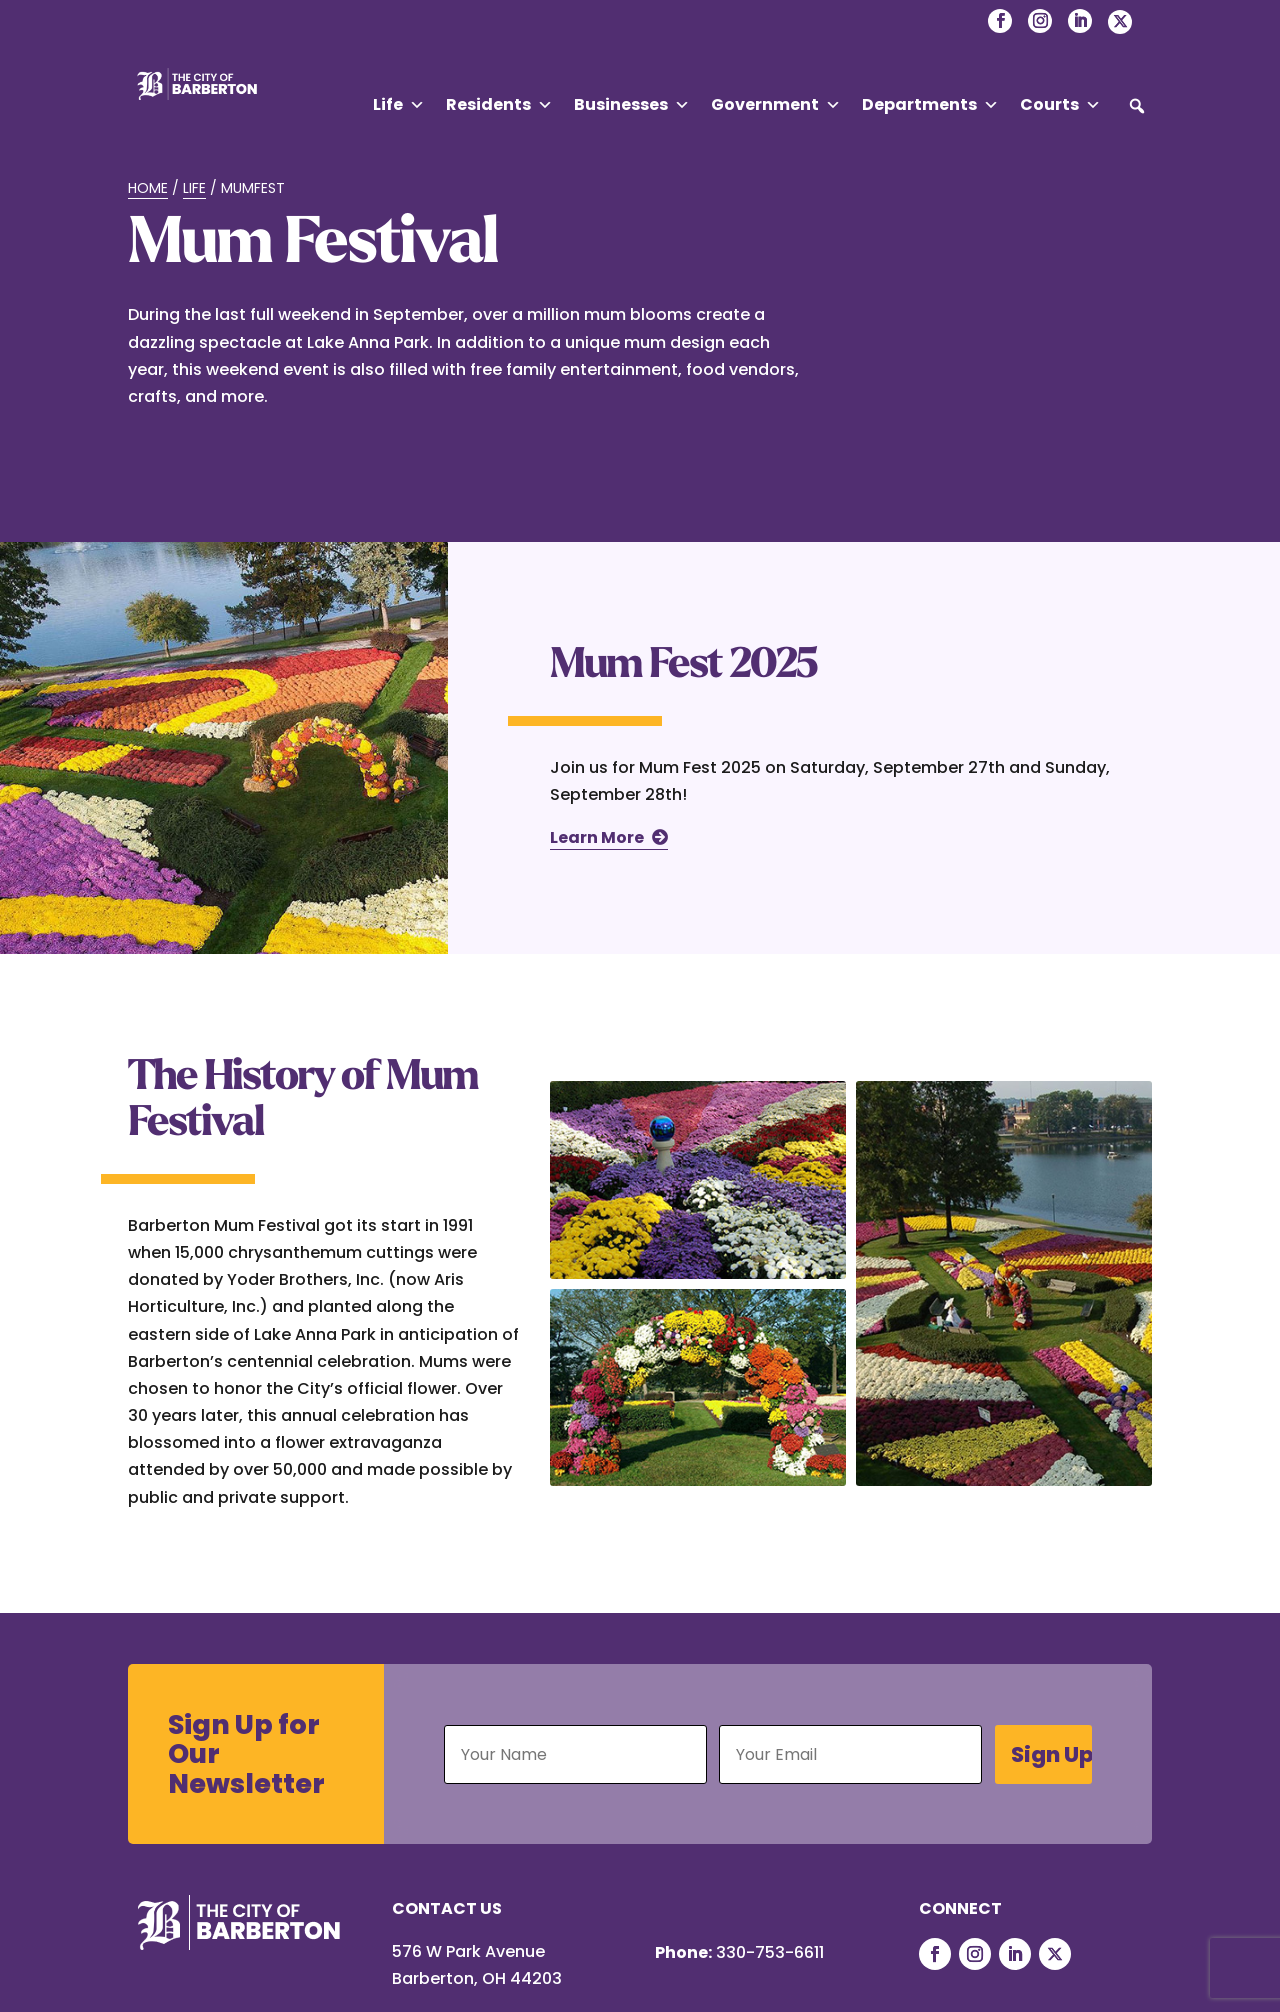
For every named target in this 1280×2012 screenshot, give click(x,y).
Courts (1060, 105)
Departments (930, 105)
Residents (499, 105)
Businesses (632, 105)
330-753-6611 (770, 1952)
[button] (1137, 106)
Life (399, 105)
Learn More (597, 837)
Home (148, 188)
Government (776, 105)
